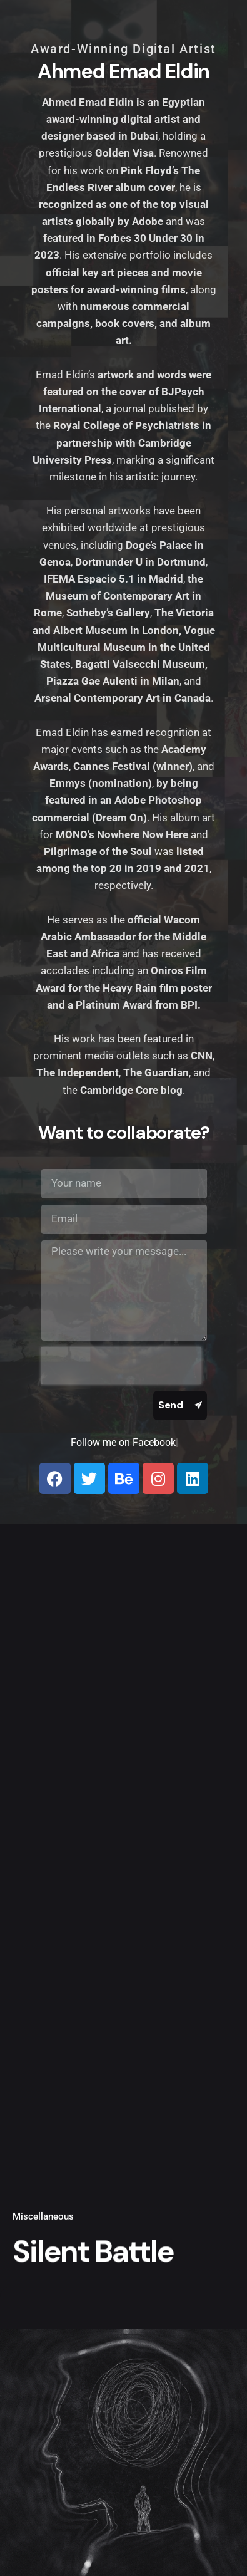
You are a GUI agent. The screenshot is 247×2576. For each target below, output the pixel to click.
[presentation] (121, 1365)
